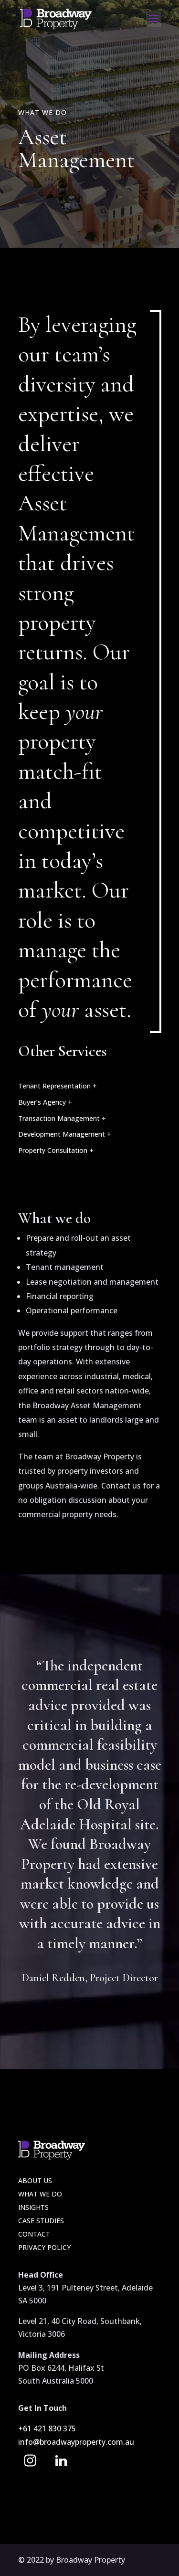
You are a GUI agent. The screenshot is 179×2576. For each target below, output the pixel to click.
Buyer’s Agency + (45, 1102)
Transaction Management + (62, 1118)
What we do (40, 2193)
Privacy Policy (44, 2247)
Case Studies (41, 2220)
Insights (33, 2207)
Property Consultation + (56, 1150)
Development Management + (64, 1134)
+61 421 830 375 (48, 2428)
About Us (35, 2180)
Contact (34, 2233)
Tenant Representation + (57, 1085)
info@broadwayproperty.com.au (76, 2442)
